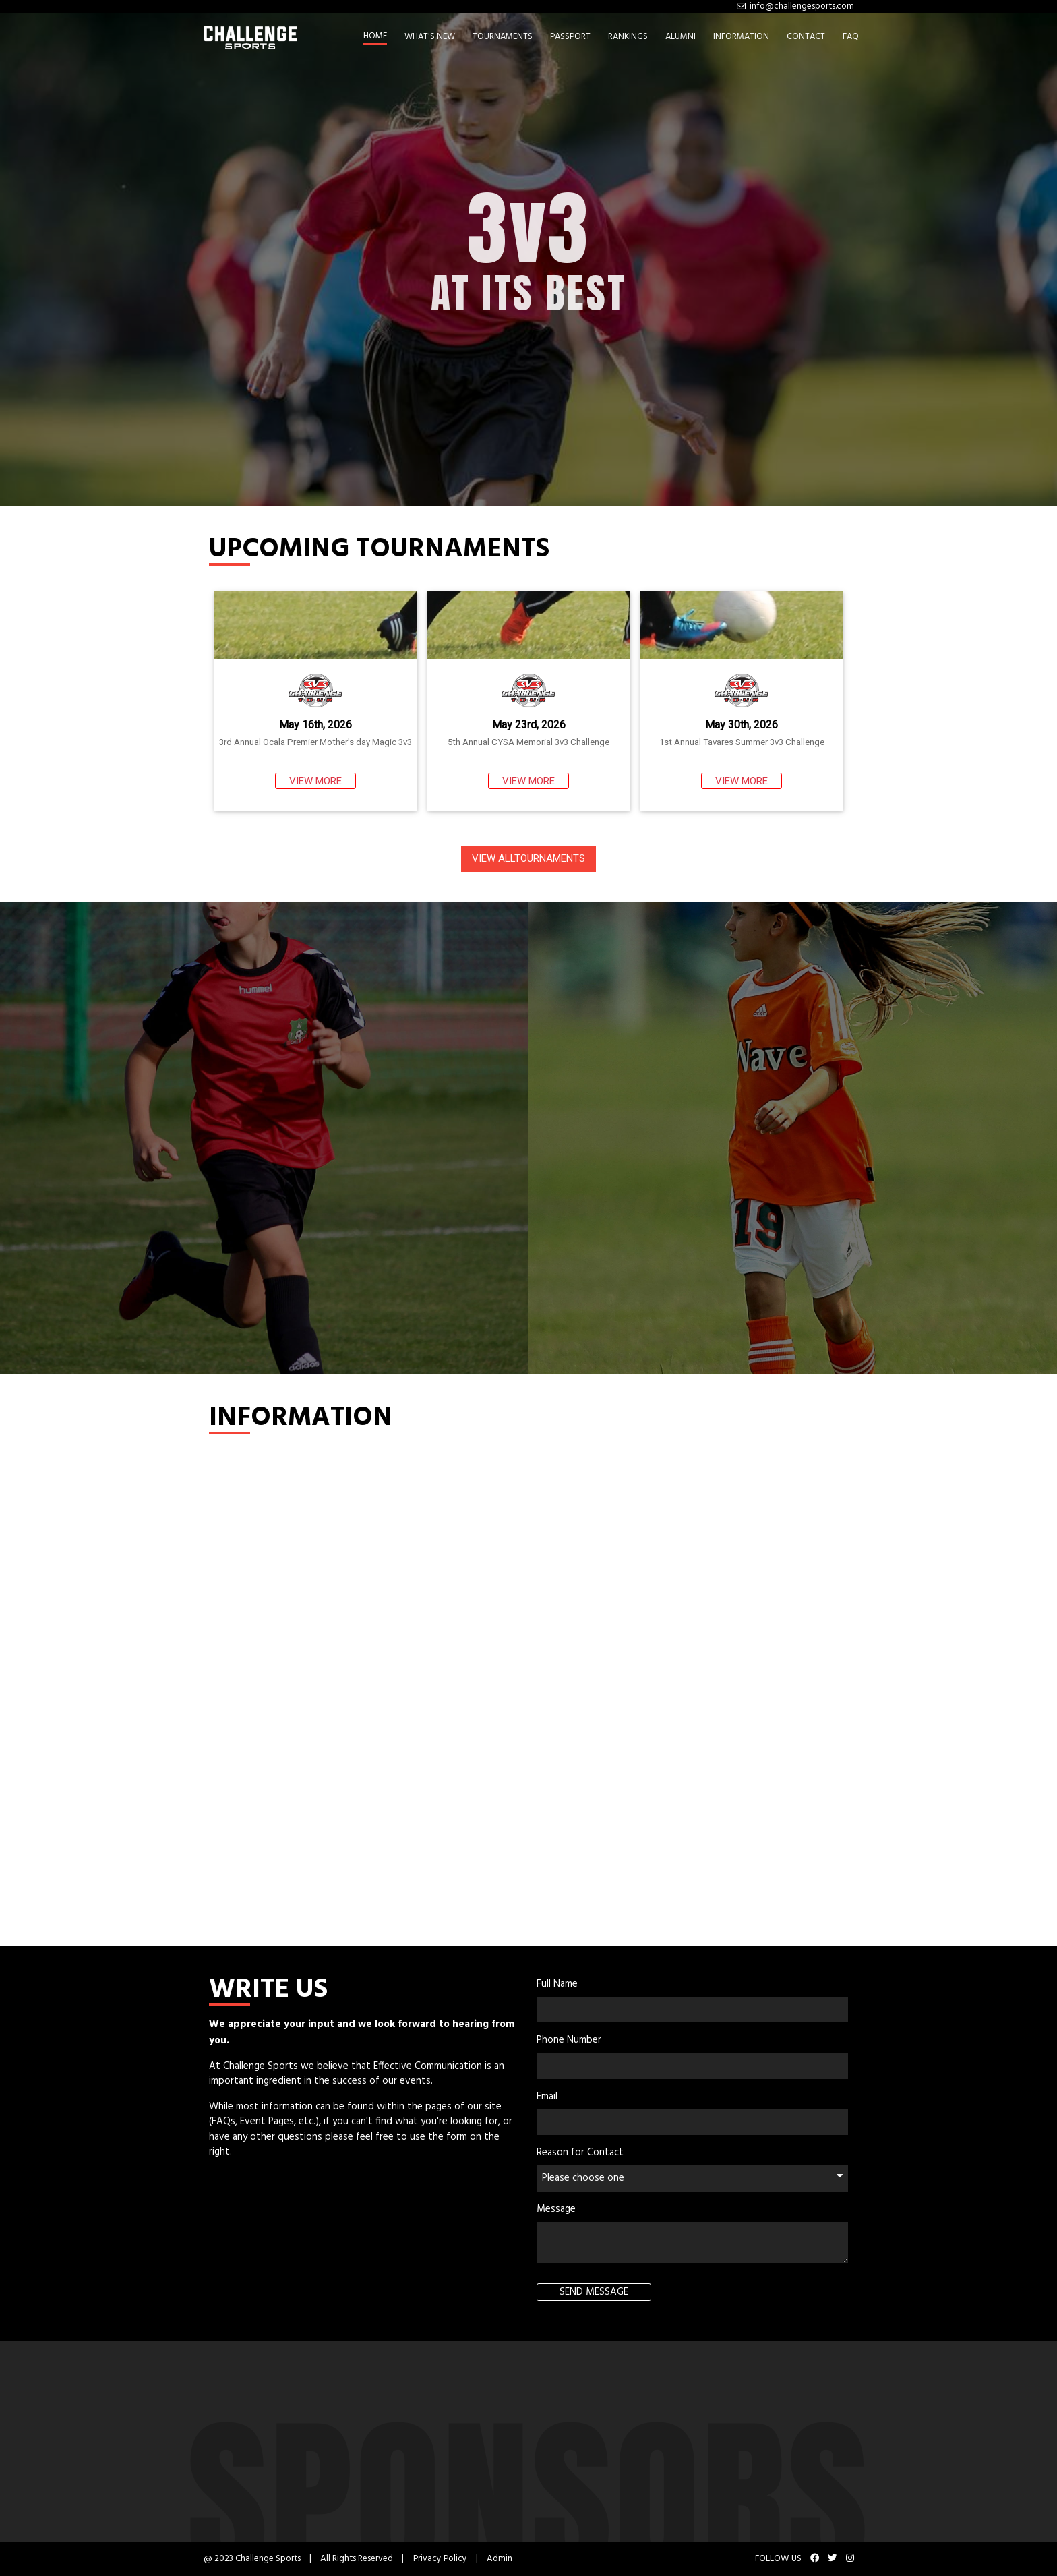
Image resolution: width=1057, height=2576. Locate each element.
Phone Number (569, 2040)
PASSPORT (570, 37)
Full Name (557, 1984)
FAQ (851, 37)
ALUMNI (680, 37)
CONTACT (806, 37)
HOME (375, 36)
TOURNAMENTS (503, 37)
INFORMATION (741, 37)
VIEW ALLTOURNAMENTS (528, 858)
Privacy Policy (440, 2559)
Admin (499, 2559)
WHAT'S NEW (429, 37)
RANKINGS (628, 37)
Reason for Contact (580, 2153)
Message (556, 2209)
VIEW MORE (315, 781)
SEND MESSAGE (594, 2292)
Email (547, 2097)
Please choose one (692, 2178)
